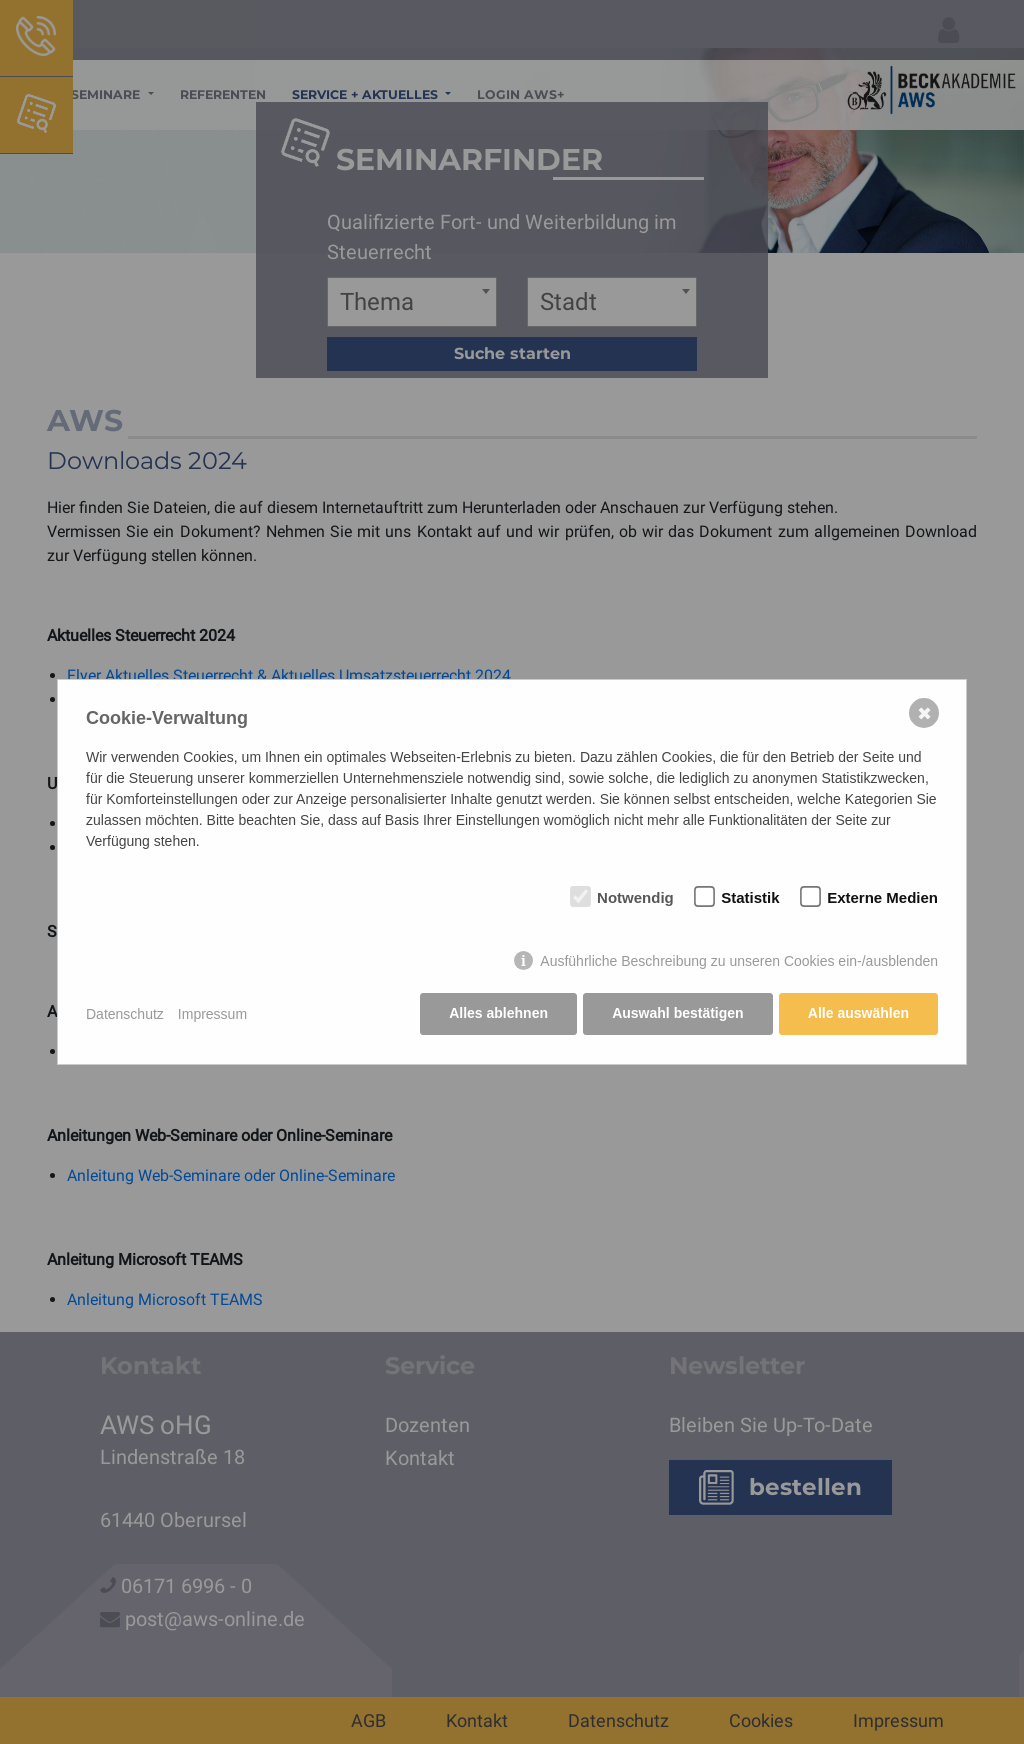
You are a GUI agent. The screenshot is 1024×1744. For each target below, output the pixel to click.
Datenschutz (125, 1014)
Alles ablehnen (497, 1014)
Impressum (212, 1014)
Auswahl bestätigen (676, 1014)
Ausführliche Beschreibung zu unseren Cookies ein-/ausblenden (739, 962)
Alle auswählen (858, 1014)
